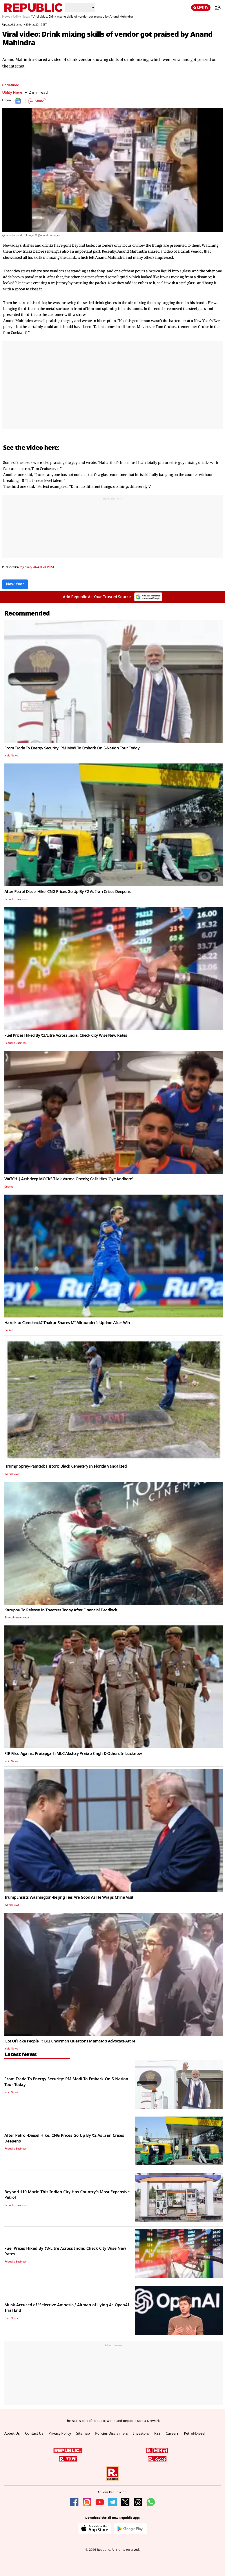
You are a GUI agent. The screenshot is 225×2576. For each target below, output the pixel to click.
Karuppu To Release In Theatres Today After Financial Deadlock (60, 1610)
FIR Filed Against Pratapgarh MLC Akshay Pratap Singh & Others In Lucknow (73, 1753)
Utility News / (22, 16)
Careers (172, 2433)
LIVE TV (200, 7)
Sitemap (83, 2433)
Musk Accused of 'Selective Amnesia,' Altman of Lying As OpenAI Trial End (66, 2307)
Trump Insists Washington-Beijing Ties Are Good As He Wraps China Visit (68, 1897)
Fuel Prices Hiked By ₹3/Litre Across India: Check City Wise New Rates (65, 1035)
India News (11, 755)
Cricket (8, 1186)
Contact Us (34, 2433)
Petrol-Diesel (194, 2433)
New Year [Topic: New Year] (15, 584)
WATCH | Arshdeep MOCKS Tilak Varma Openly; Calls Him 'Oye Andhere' (68, 1179)
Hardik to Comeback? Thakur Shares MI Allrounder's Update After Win (67, 1323)
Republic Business (15, 899)
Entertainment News (16, 1617)
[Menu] (215, 8)
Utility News (12, 92)
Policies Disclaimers (111, 2433)
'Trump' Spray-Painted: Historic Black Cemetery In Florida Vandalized (65, 1466)
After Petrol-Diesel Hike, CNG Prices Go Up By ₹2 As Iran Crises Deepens (67, 891)
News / (7, 16)
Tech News (11, 2318)
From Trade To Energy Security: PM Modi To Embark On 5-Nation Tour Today (72, 748)
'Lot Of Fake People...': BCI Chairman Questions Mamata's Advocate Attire (69, 2041)
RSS (157, 2433)
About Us (12, 2433)
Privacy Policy (60, 2433)
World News (11, 1474)
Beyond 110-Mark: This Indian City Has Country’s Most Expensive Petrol (67, 2194)
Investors (141, 2433)
